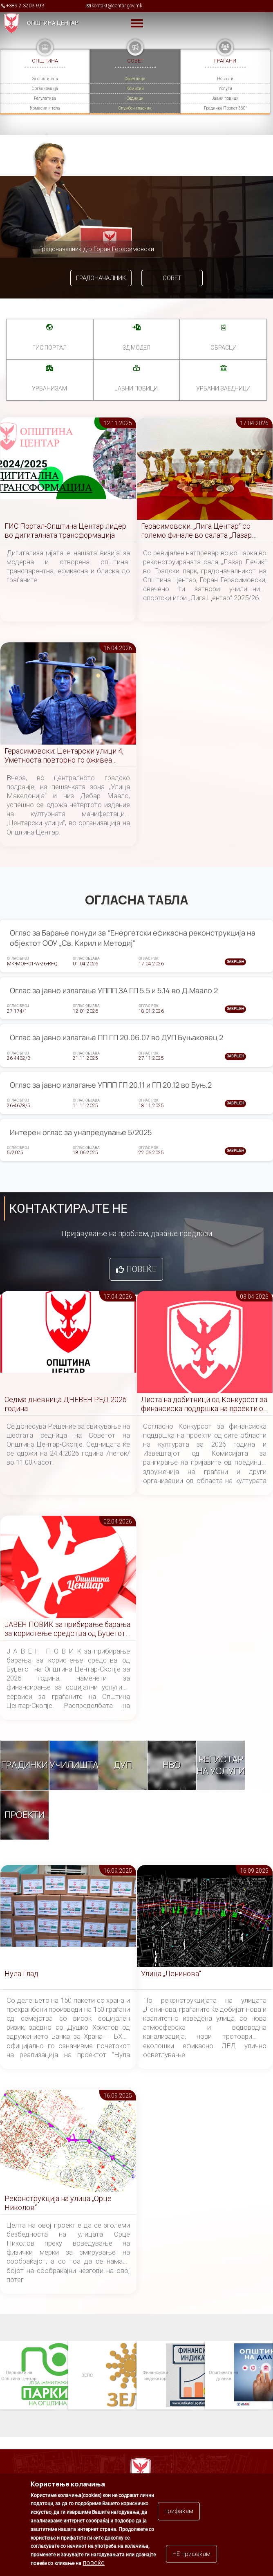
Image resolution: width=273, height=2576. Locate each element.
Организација (45, 88)
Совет (172, 278)
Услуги (225, 88)
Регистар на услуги (221, 1765)
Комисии (135, 88)
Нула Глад (21, 1973)
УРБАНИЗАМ (49, 388)
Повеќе (141, 1269)
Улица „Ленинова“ (171, 1973)
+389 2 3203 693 (25, 6)
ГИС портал (49, 347)
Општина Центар (52, 23)
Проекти (24, 1815)
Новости (225, 78)
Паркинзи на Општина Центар (18, 2375)
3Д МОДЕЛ (136, 347)
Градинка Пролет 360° (225, 108)
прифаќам (178, 2511)
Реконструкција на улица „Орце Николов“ (58, 2203)
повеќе (94, 2563)
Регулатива (45, 98)
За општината (45, 78)
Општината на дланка (223, 2375)
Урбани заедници (223, 388)
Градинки (24, 1765)
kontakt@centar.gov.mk (117, 6)
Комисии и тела (45, 108)
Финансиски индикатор (155, 2375)
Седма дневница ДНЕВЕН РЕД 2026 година (65, 1404)
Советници (135, 78)
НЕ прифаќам (191, 2554)
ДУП (123, 1765)
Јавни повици (225, 98)
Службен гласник (135, 108)
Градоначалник (101, 278)
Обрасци (223, 347)
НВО (172, 1765)
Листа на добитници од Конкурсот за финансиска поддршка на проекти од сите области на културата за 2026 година (204, 1404)
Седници (135, 98)
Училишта (73, 1765)
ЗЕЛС (86, 2375)
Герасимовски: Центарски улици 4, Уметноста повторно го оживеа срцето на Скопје (63, 756)
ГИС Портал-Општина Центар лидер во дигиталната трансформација (65, 530)
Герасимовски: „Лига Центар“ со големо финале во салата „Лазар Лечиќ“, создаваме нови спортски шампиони (198, 531)
